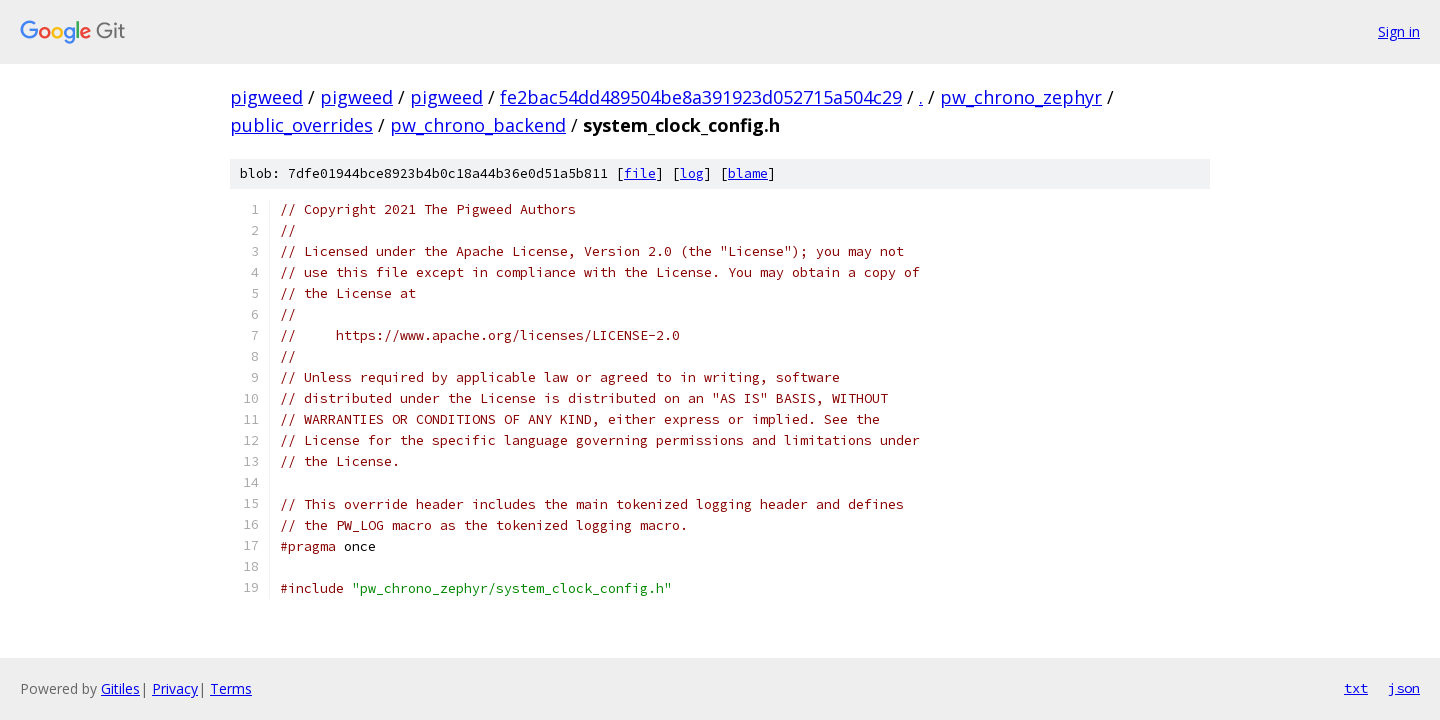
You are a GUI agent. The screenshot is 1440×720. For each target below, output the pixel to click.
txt (1356, 688)
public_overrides (301, 125)
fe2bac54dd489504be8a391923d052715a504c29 (701, 97)
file (640, 173)
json (1404, 688)
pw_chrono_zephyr (1021, 97)
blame (748, 173)
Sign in (1399, 31)
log (692, 173)
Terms (231, 688)
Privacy (175, 688)
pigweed (266, 97)
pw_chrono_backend (478, 125)
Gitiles (120, 688)
